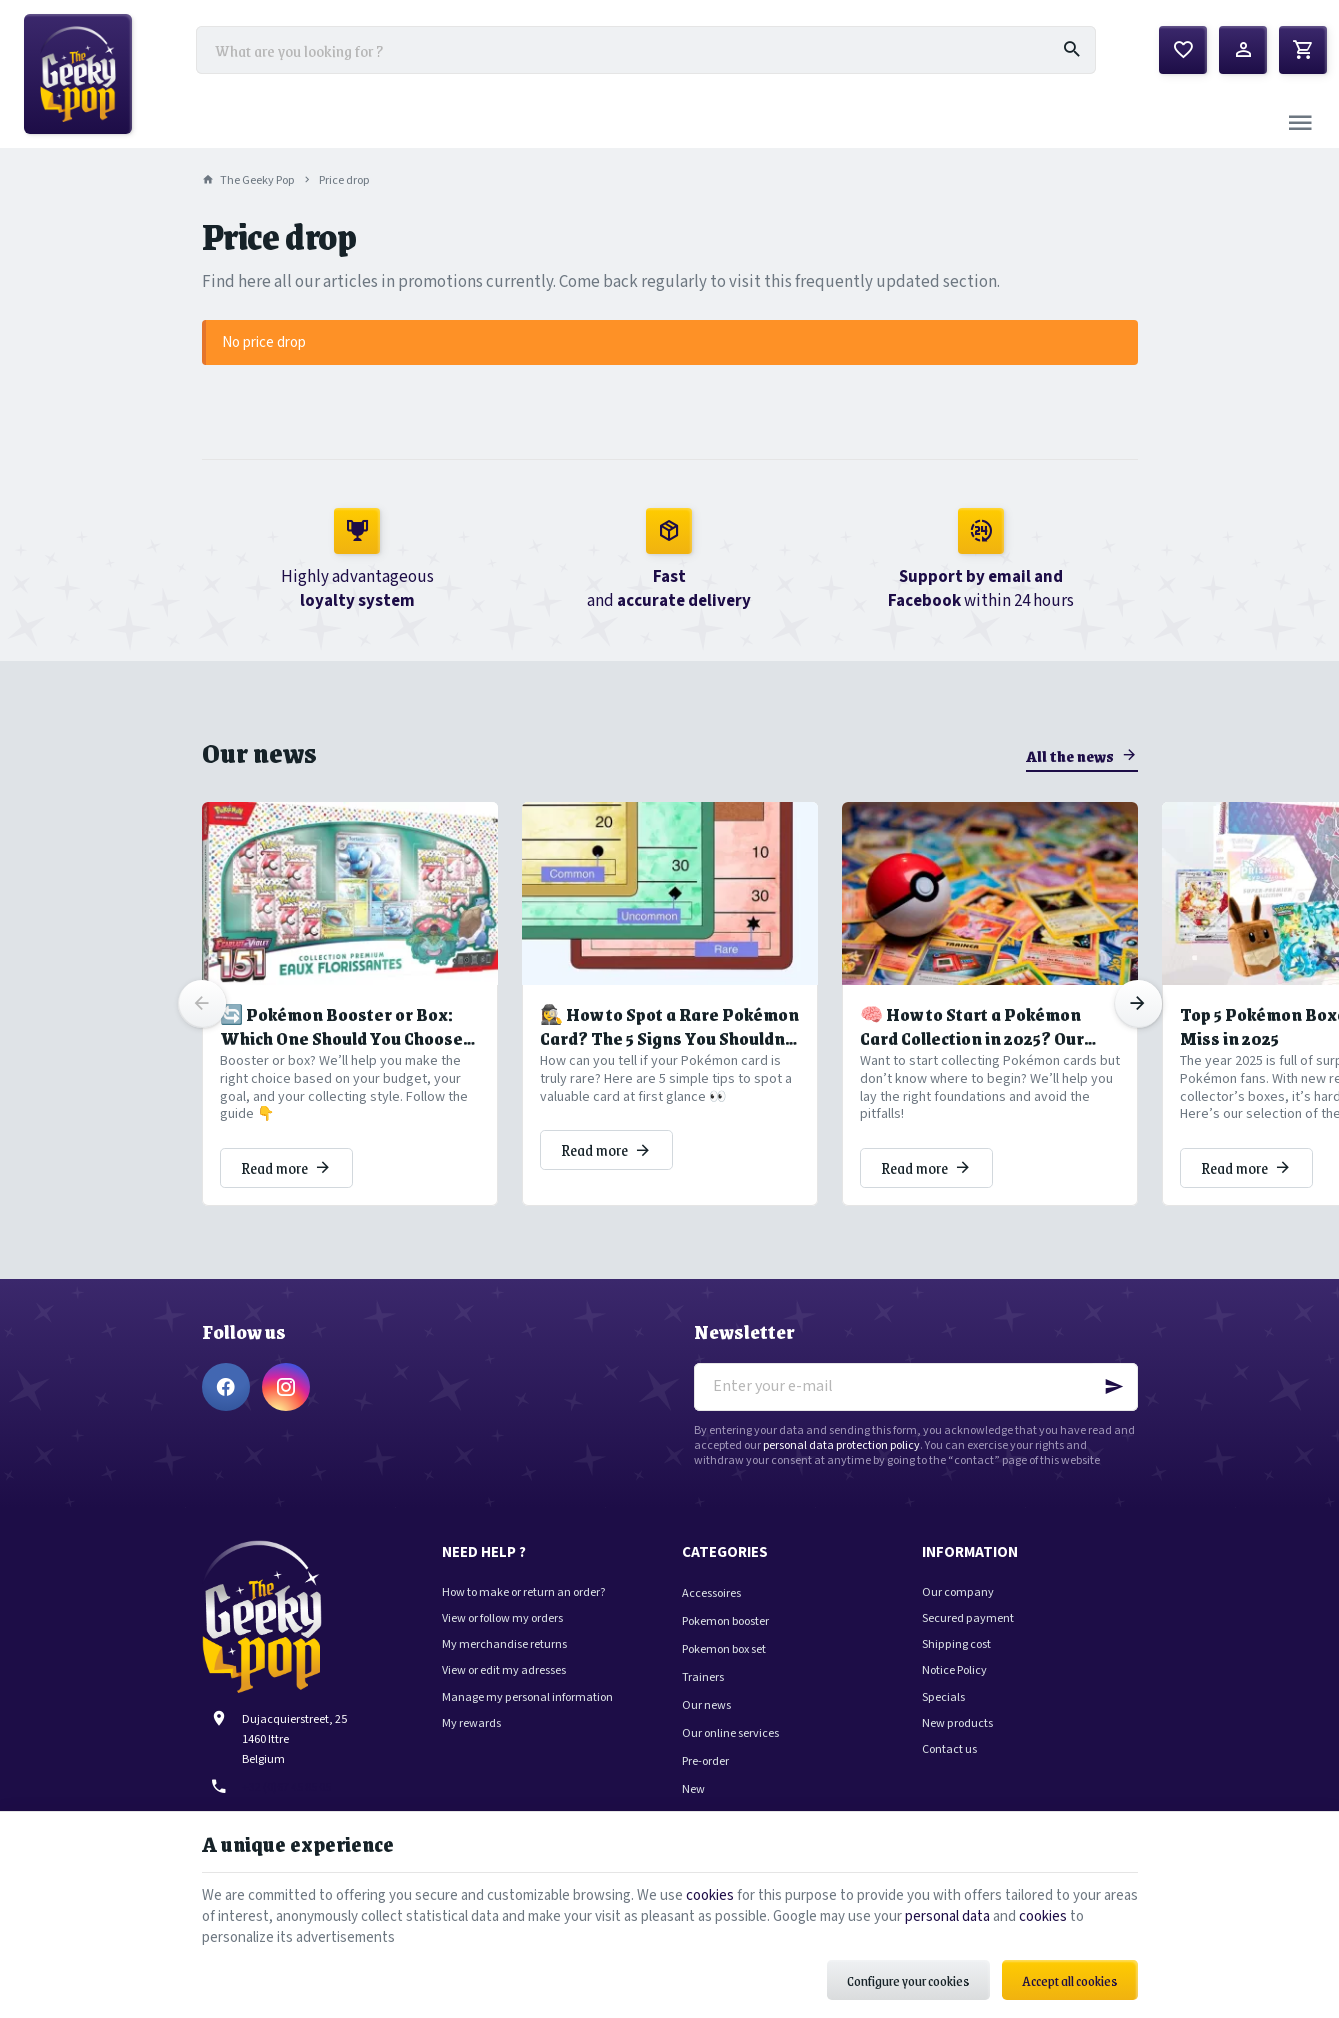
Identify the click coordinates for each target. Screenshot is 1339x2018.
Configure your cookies (908, 1980)
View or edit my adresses (504, 1670)
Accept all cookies (1070, 1980)
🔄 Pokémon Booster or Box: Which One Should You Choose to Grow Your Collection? (341, 1026)
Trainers (703, 1677)
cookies (710, 1895)
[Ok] (1114, 1387)
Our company (958, 1592)
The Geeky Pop (248, 180)
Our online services (730, 1733)
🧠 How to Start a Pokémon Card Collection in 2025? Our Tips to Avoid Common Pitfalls (980, 1026)
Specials (943, 1697)
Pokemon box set (724, 1649)
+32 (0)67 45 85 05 (286, 1787)
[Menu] (1300, 124)
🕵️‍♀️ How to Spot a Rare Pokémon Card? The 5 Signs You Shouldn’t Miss (669, 1026)
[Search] (1072, 50)
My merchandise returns (504, 1644)
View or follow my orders (502, 1618)
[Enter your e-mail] (916, 1387)
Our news (259, 752)
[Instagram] (286, 1387)
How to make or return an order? (524, 1592)
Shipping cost (956, 1644)
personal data (947, 1916)
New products (957, 1723)
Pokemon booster (725, 1621)
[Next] (1138, 1004)
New (693, 1789)
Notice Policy (954, 1670)
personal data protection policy (841, 1445)
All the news (1070, 755)
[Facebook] (226, 1387)
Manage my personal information (527, 1697)
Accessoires (711, 1593)
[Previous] (202, 1004)
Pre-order (705, 1761)
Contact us (949, 1749)
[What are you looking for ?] (646, 50)
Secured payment (968, 1618)
